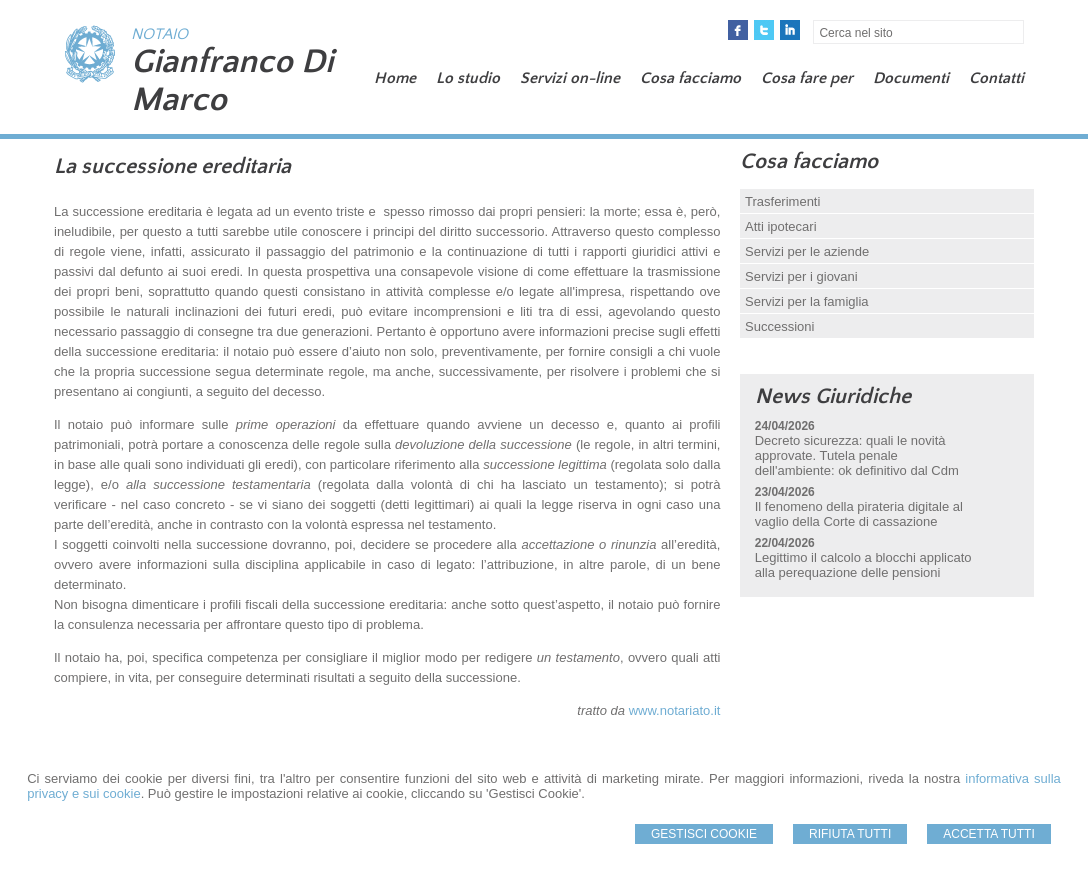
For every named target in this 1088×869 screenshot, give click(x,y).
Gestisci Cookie (704, 834)
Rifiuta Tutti (850, 834)
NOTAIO (159, 34)
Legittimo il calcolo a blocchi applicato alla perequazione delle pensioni (863, 565)
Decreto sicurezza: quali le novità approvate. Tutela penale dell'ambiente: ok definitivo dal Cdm (857, 455)
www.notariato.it (675, 710)
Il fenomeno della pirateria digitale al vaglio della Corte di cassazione (859, 514)
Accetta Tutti (989, 834)
